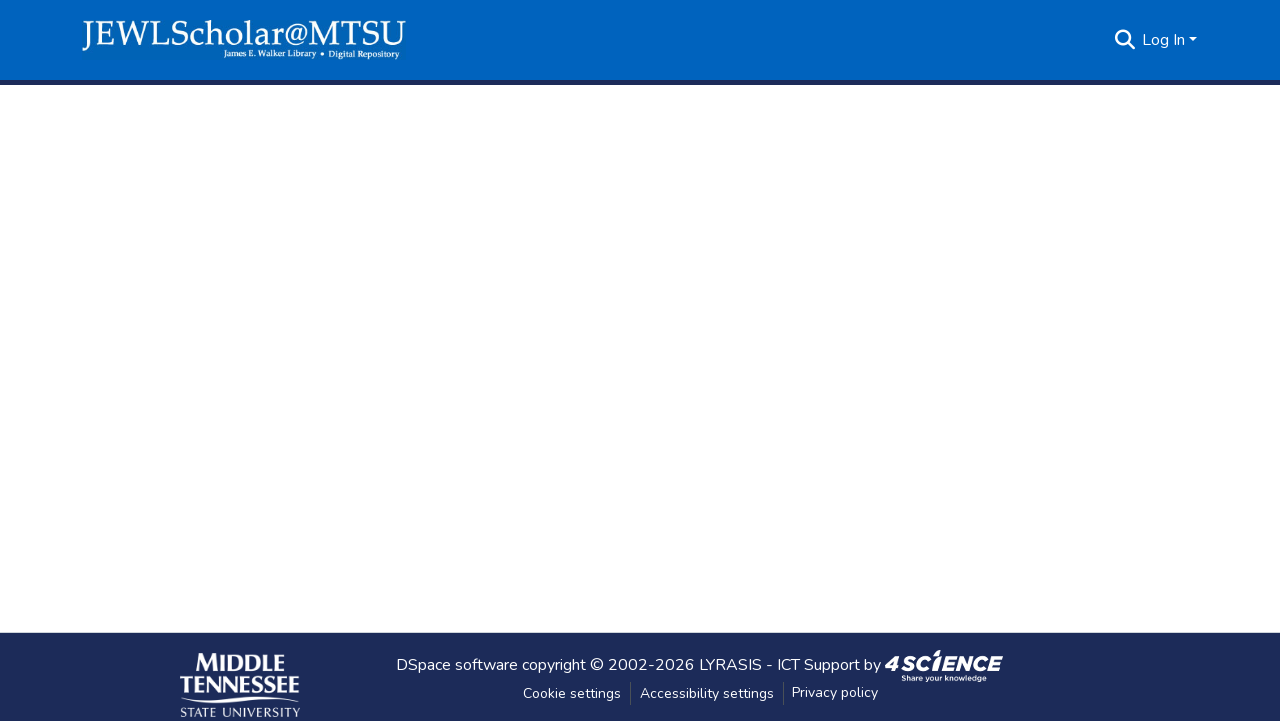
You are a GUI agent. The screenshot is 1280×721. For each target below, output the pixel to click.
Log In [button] (1165, 40)
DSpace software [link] (457, 664)
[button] (244, 40)
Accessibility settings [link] (707, 693)
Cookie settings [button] (572, 693)
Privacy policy (835, 692)
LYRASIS (730, 664)
